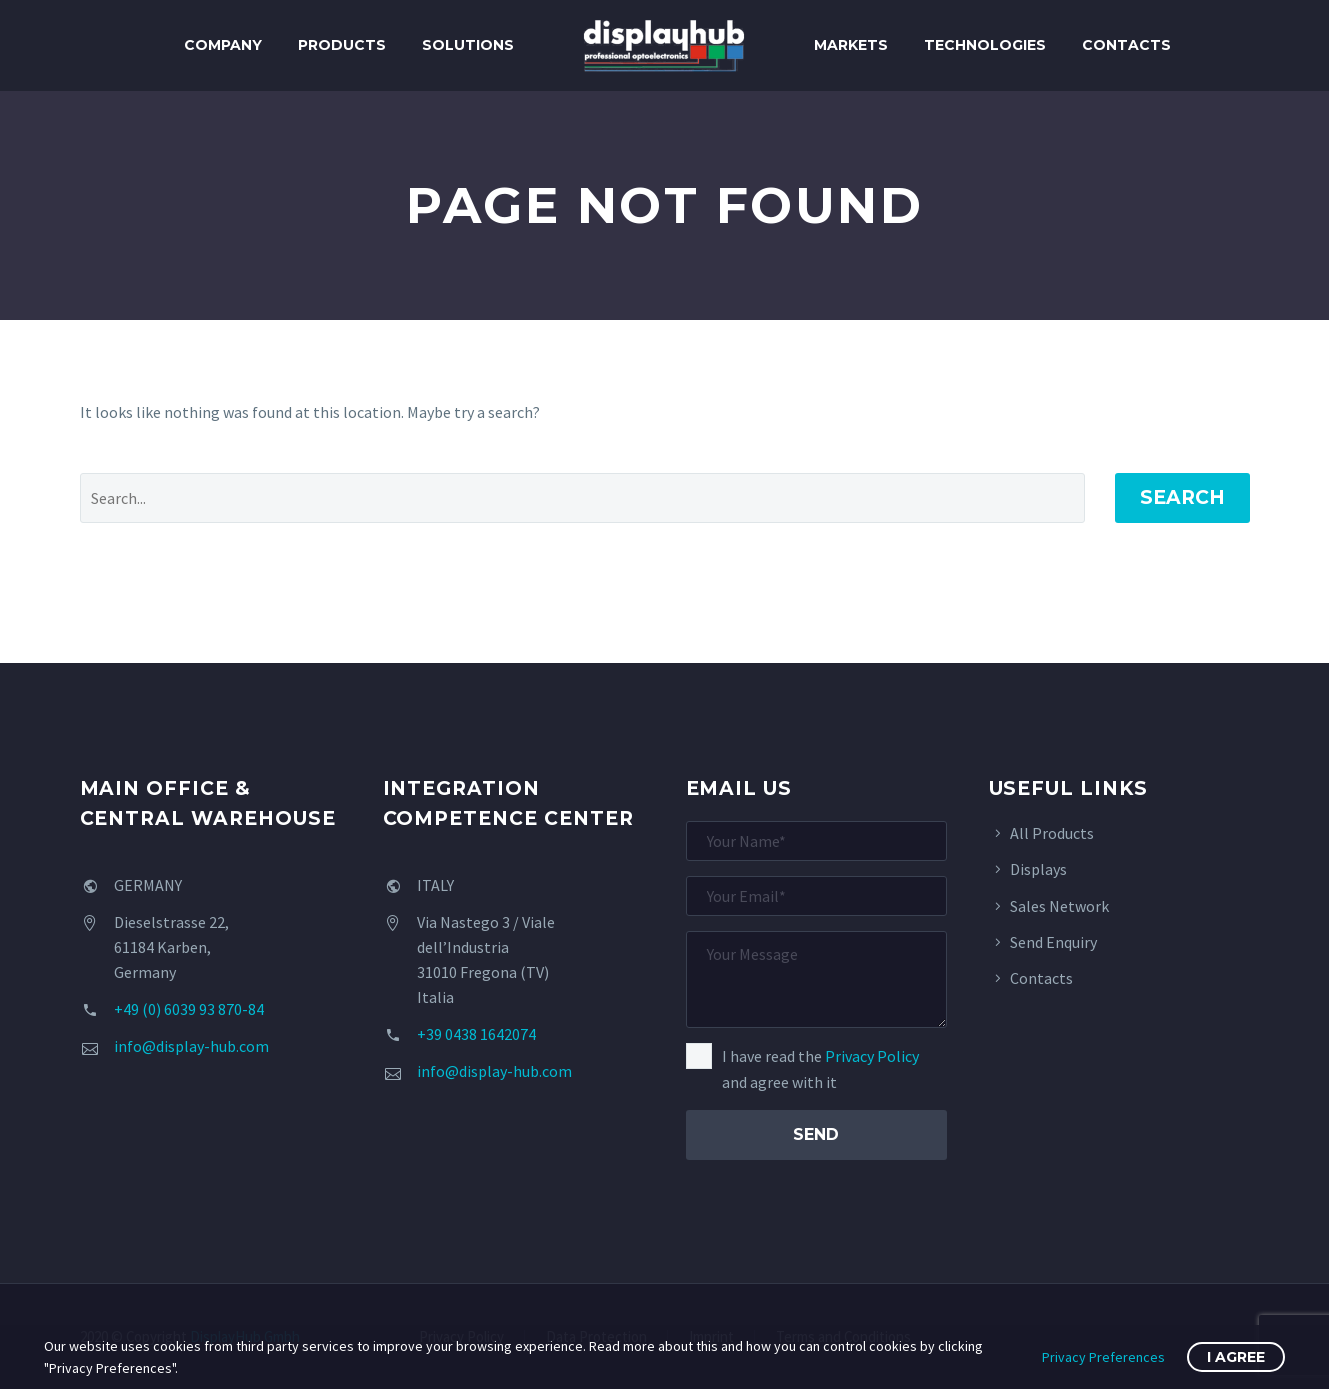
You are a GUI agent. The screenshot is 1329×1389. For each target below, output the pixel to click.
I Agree (1236, 1357)
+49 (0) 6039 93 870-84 (189, 1009)
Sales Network (1059, 906)
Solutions (468, 45)
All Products (1052, 833)
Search (1182, 497)
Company (223, 45)
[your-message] (816, 979)
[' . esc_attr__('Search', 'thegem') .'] (582, 498)
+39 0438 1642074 (476, 1034)
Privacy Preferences (1103, 1357)
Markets (851, 45)
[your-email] (816, 896)
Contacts (1126, 45)
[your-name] (816, 841)
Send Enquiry (1053, 942)
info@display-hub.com (191, 1046)
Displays (1038, 869)
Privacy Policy (872, 1056)
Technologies (985, 45)
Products (342, 45)
